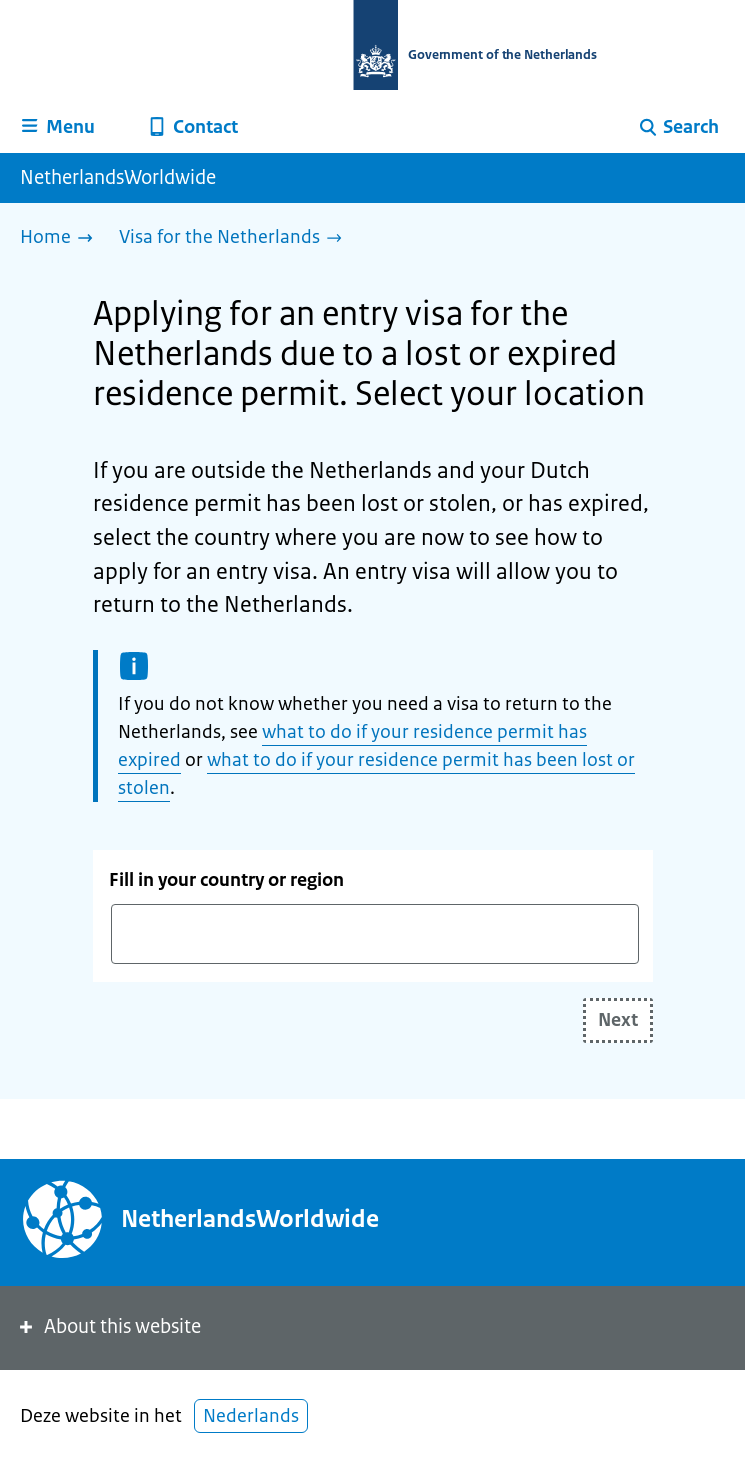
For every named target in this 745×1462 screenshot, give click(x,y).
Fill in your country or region (226, 880)
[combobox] (375, 934)
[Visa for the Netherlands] (235, 238)
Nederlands (251, 1416)
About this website (108, 1326)
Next (618, 1020)
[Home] (61, 238)
